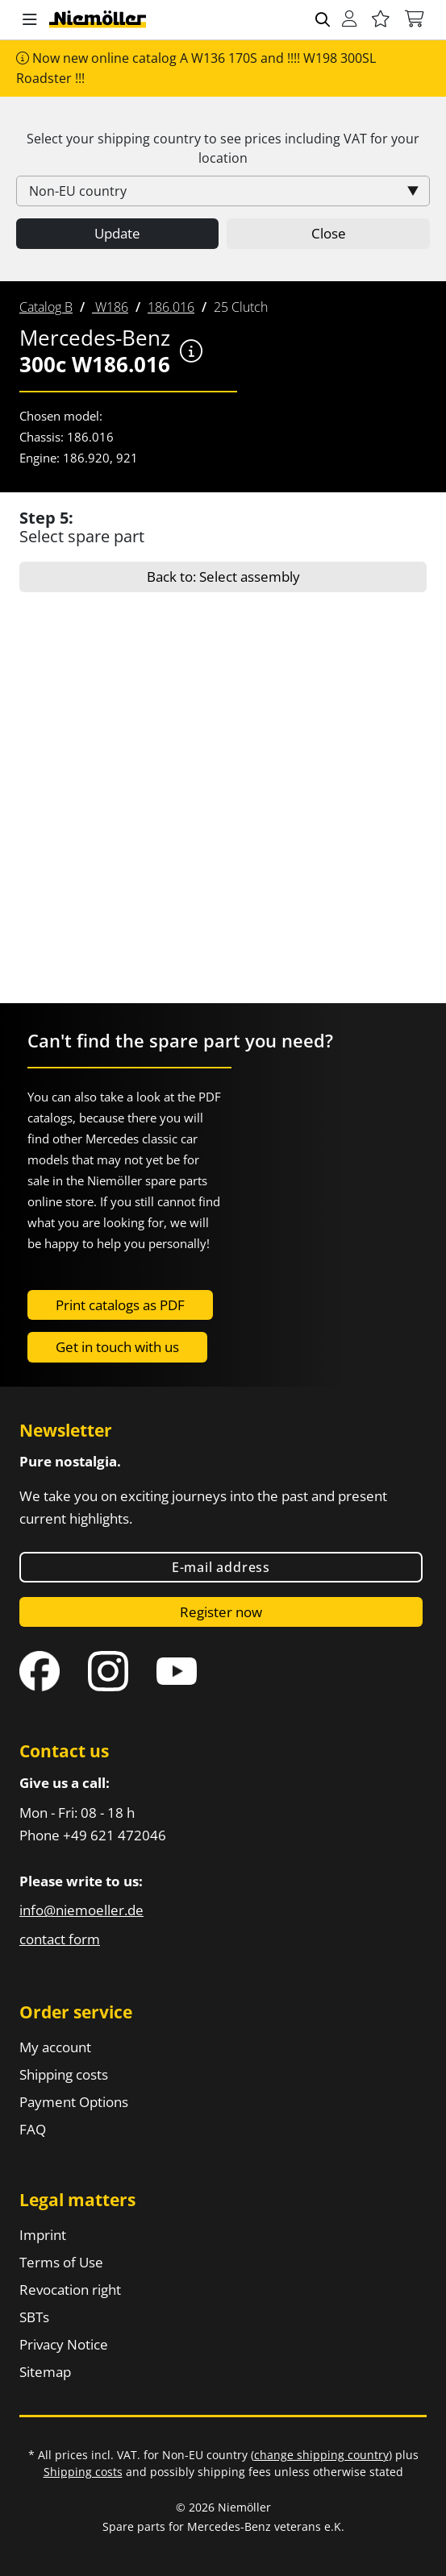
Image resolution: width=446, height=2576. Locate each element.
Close (328, 233)
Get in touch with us (117, 1347)
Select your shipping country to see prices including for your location (223, 148)
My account (55, 2047)
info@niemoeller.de (81, 1910)
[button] (30, 20)
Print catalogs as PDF (120, 1305)
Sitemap (45, 2371)
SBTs (34, 2317)
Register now (221, 1612)
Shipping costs (63, 2074)
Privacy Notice (63, 2344)
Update (117, 233)
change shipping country (321, 2454)
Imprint (42, 2234)
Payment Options (73, 2102)
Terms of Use (61, 2262)
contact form (59, 1939)
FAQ (32, 2129)
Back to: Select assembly (223, 576)
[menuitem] (46, 307)
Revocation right (70, 2289)
